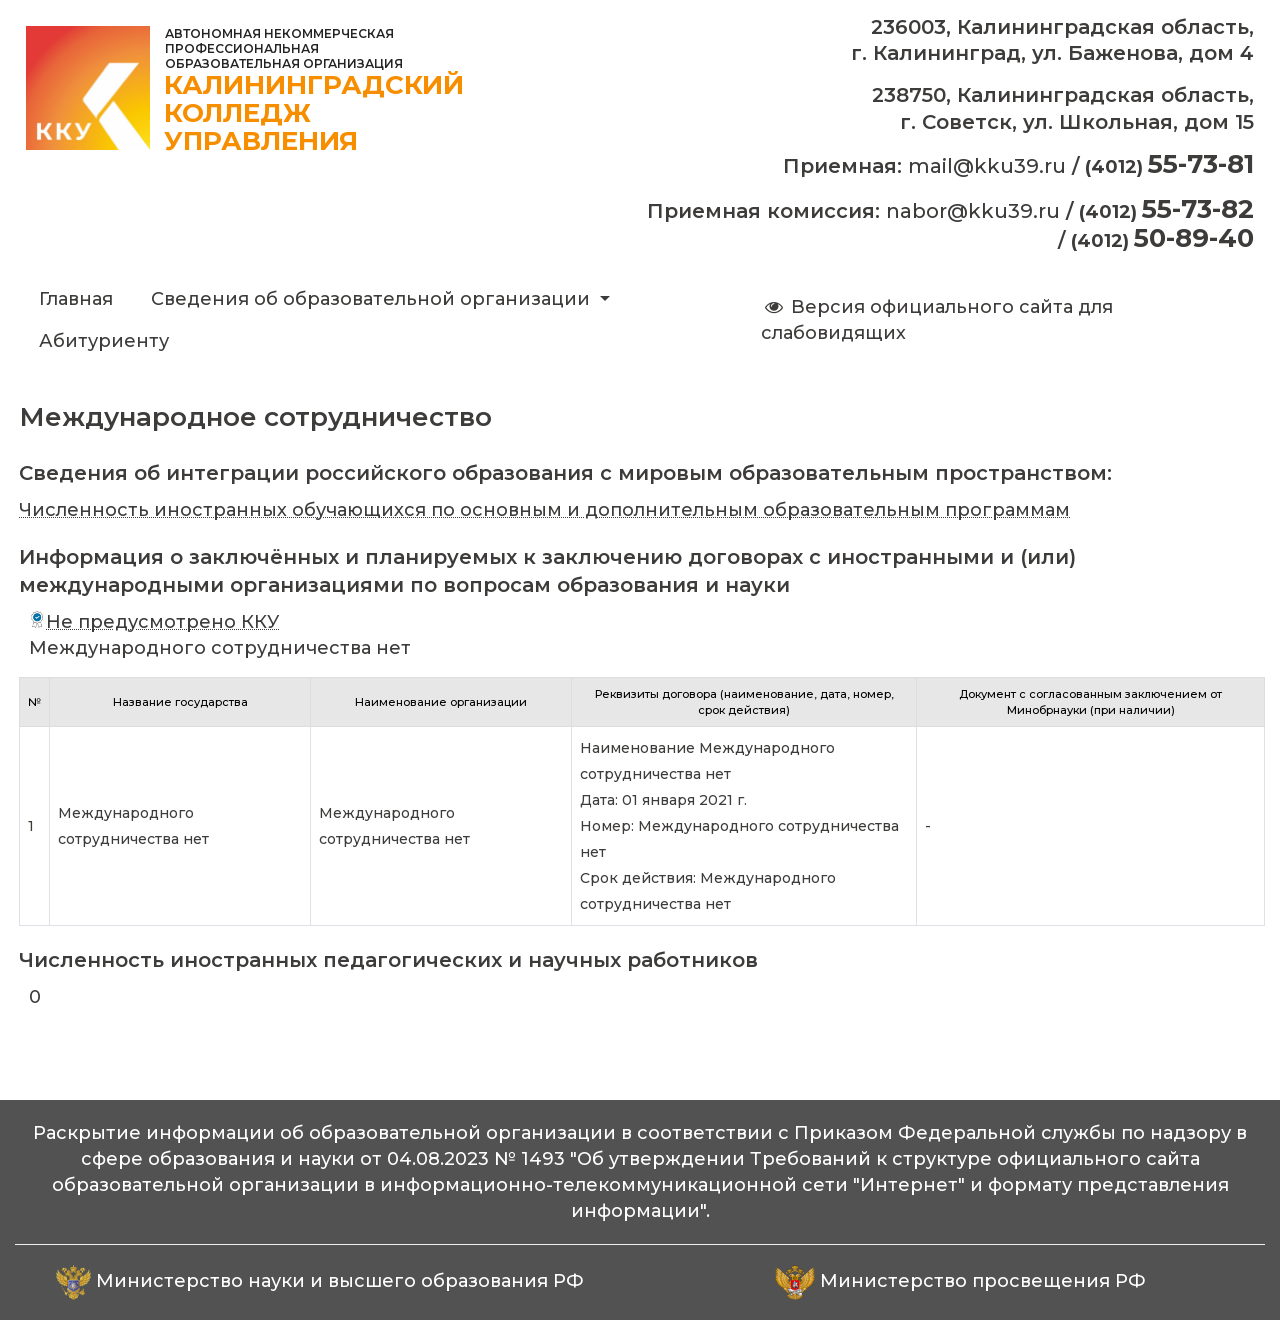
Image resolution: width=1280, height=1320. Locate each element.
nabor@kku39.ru (973, 211)
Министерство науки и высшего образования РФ (340, 1281)
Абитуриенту (104, 341)
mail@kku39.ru (987, 166)
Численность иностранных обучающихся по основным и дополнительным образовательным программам (544, 510)
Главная (76, 299)
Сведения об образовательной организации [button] (373, 299)
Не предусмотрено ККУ (154, 622)
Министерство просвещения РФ (983, 1281)
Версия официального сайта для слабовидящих (937, 320)
